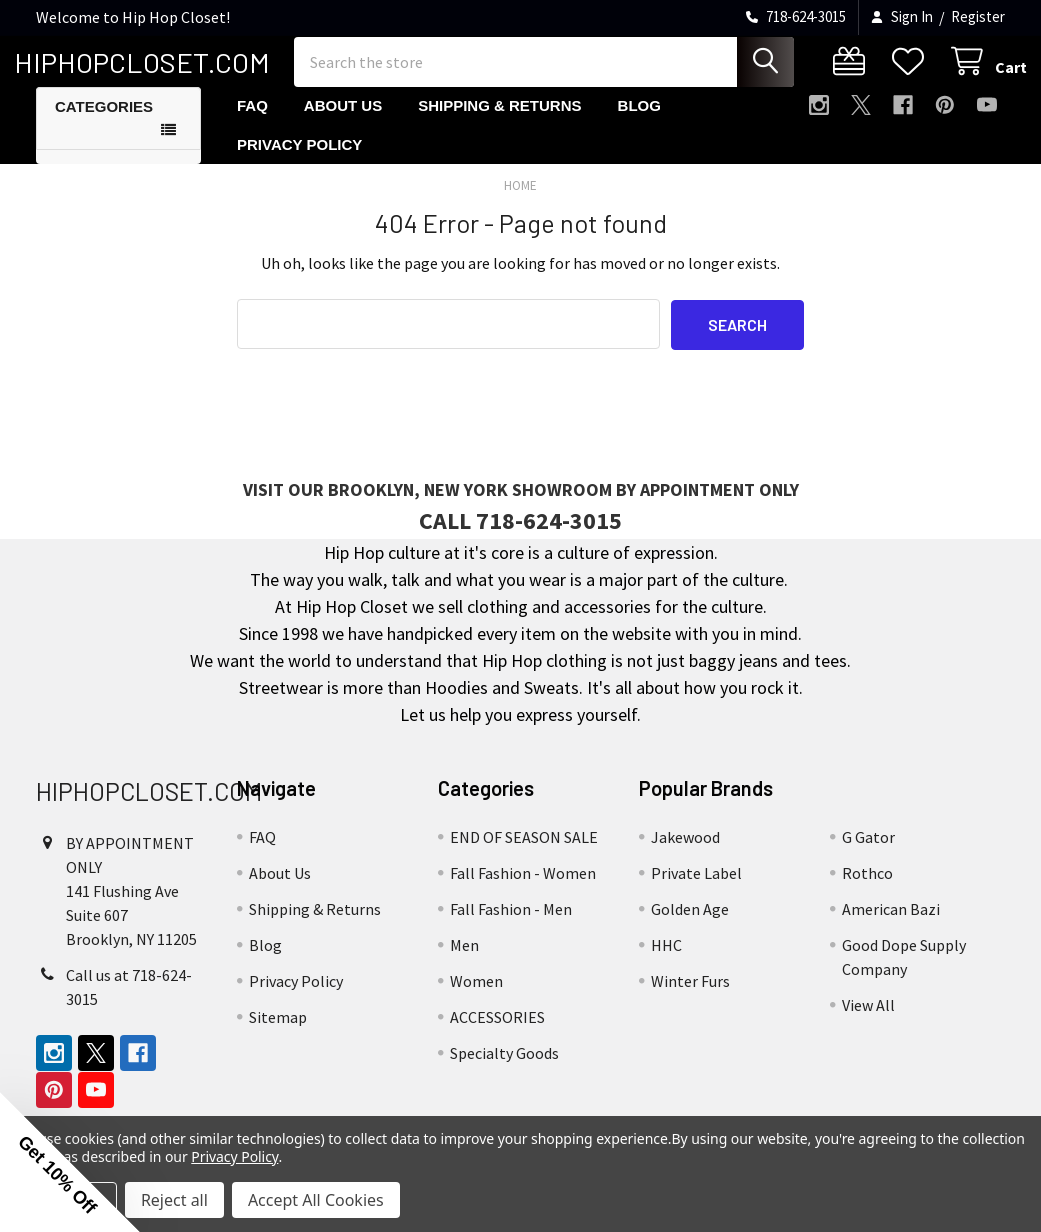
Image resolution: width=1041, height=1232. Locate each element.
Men (464, 961)
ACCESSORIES (497, 1033)
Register (978, 16)
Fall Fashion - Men (511, 925)
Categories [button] (104, 123)
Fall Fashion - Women (523, 889)
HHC (666, 961)
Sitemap (278, 1033)
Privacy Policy (299, 160)
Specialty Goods (504, 1069)
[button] (70, 1162)
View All (868, 1021)
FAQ (252, 122)
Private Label (696, 889)
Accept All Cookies (316, 1200)
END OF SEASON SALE (524, 853)
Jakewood (685, 853)
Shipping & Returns (499, 122)
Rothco (867, 889)
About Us (343, 122)
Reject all (174, 1200)
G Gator (868, 853)
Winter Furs (690, 997)
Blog (639, 122)
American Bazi (891, 925)
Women (476, 997)
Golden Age (690, 925)
